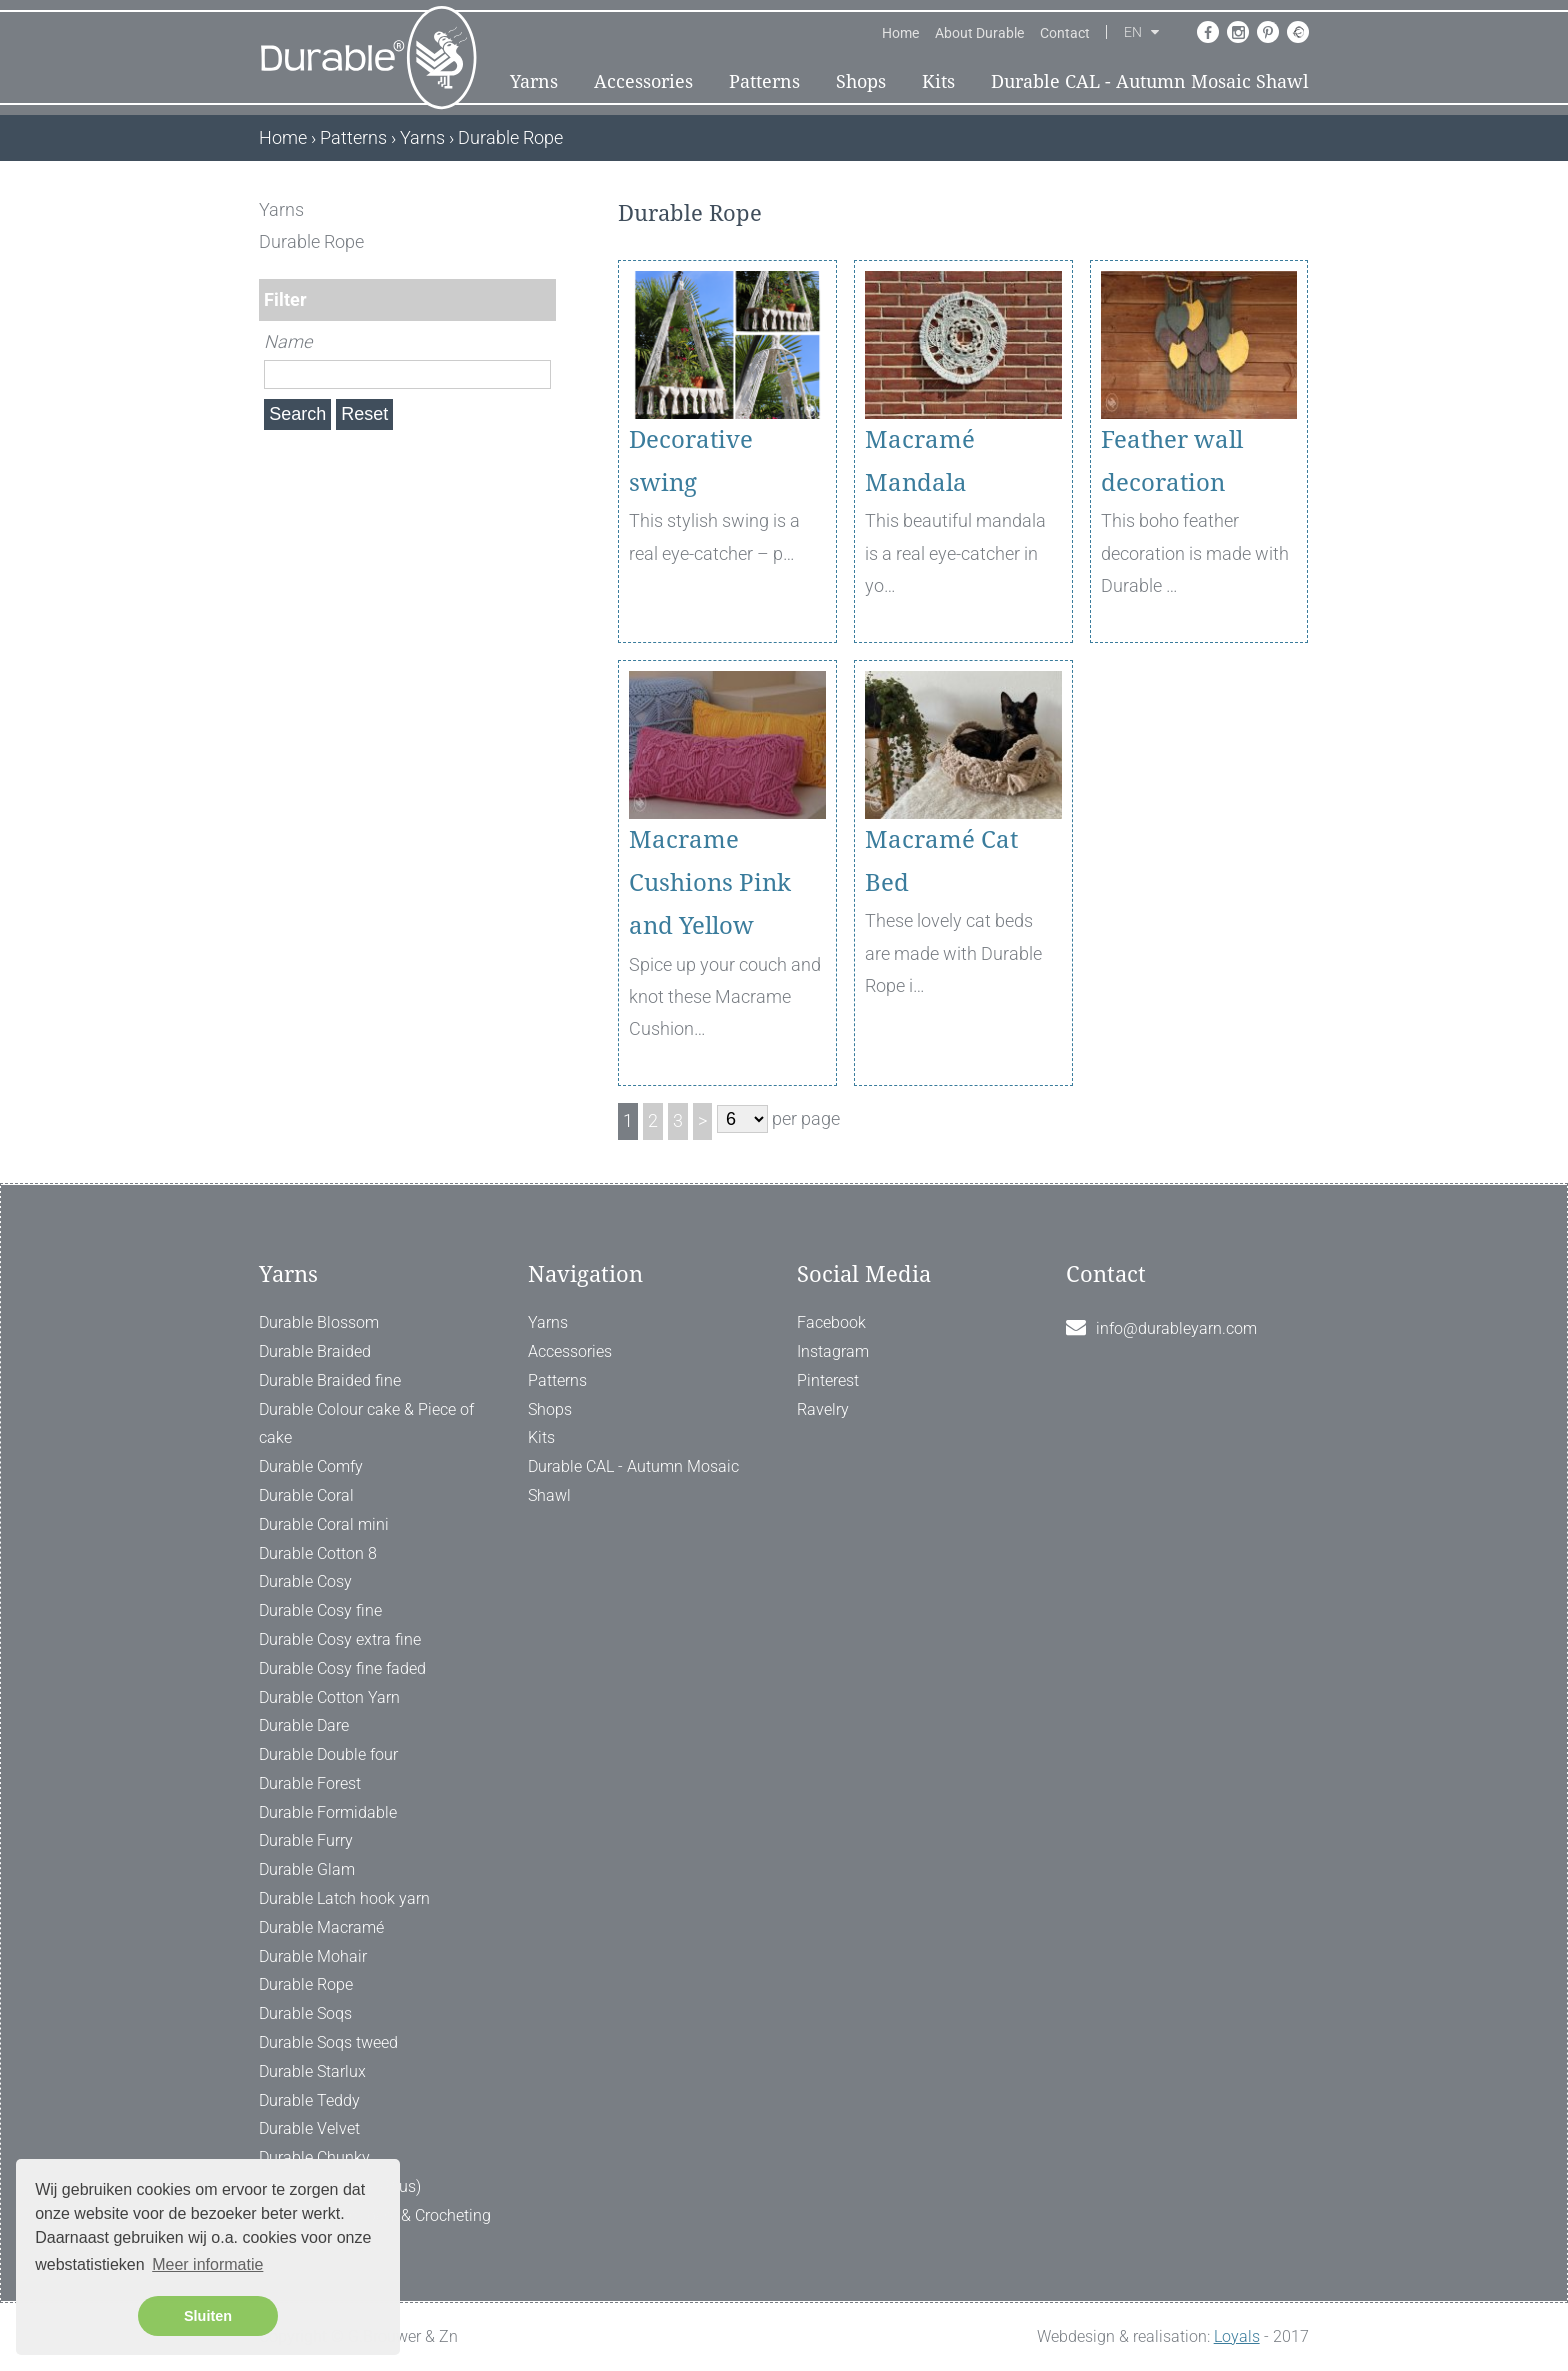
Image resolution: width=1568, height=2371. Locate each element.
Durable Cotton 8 (318, 1553)
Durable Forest (310, 1783)
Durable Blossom (319, 1322)
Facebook (831, 1322)
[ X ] (542, 209)
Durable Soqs (305, 2013)
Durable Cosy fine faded (342, 1668)
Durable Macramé (321, 1927)
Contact (1065, 33)
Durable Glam (307, 1869)
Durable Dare (304, 1725)
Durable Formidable (328, 1812)
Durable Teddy (309, 2100)
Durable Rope (306, 1984)
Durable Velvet (309, 2128)
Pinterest (828, 1380)
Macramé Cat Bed (941, 861)
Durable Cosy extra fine (340, 1639)
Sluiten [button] (208, 2316)
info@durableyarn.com (1176, 1328)
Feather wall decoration (1172, 461)
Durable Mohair (313, 1956)
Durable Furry (306, 1840)
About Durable (979, 33)
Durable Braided (315, 1351)
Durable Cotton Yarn (329, 1697)
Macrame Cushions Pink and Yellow (710, 883)
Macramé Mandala (920, 461)
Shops (861, 81)
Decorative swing (691, 461)
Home (900, 33)
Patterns (764, 81)
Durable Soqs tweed (328, 2042)
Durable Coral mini (324, 1524)
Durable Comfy (311, 1466)
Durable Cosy (305, 1581)
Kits (938, 81)
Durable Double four (328, 1754)
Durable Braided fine (330, 1380)
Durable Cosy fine (320, 1610)
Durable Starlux (312, 2071)
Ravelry (823, 1409)
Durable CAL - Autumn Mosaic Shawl (1150, 81)
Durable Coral (306, 1495)
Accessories (643, 81)
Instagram (833, 1351)
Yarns (534, 81)
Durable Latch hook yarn (344, 1898)
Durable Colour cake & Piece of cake (366, 1424)
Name (288, 341)
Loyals (1237, 2336)
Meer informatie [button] (207, 2264)
